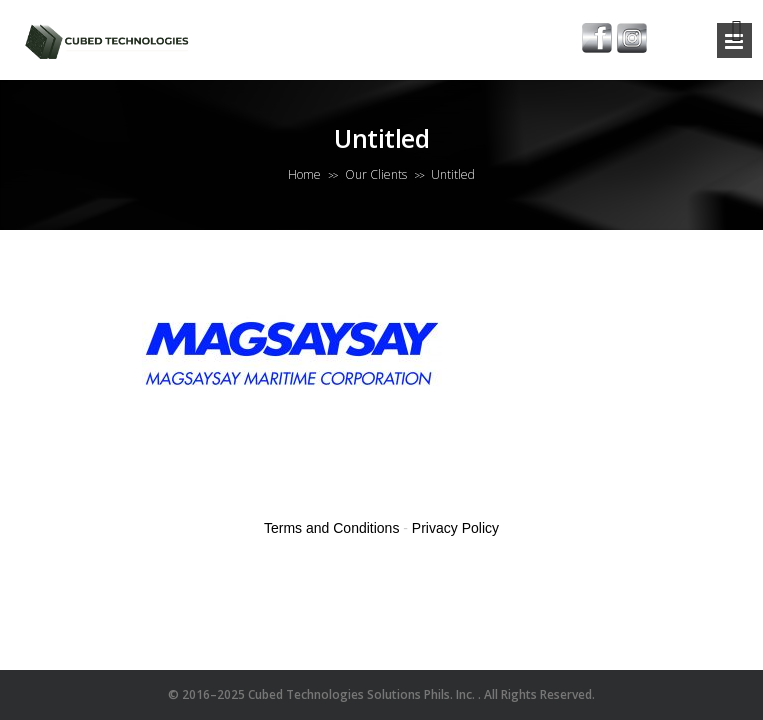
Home (304, 174)
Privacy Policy (455, 528)
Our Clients (376, 174)
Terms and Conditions (331, 528)
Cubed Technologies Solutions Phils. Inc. (363, 694)
